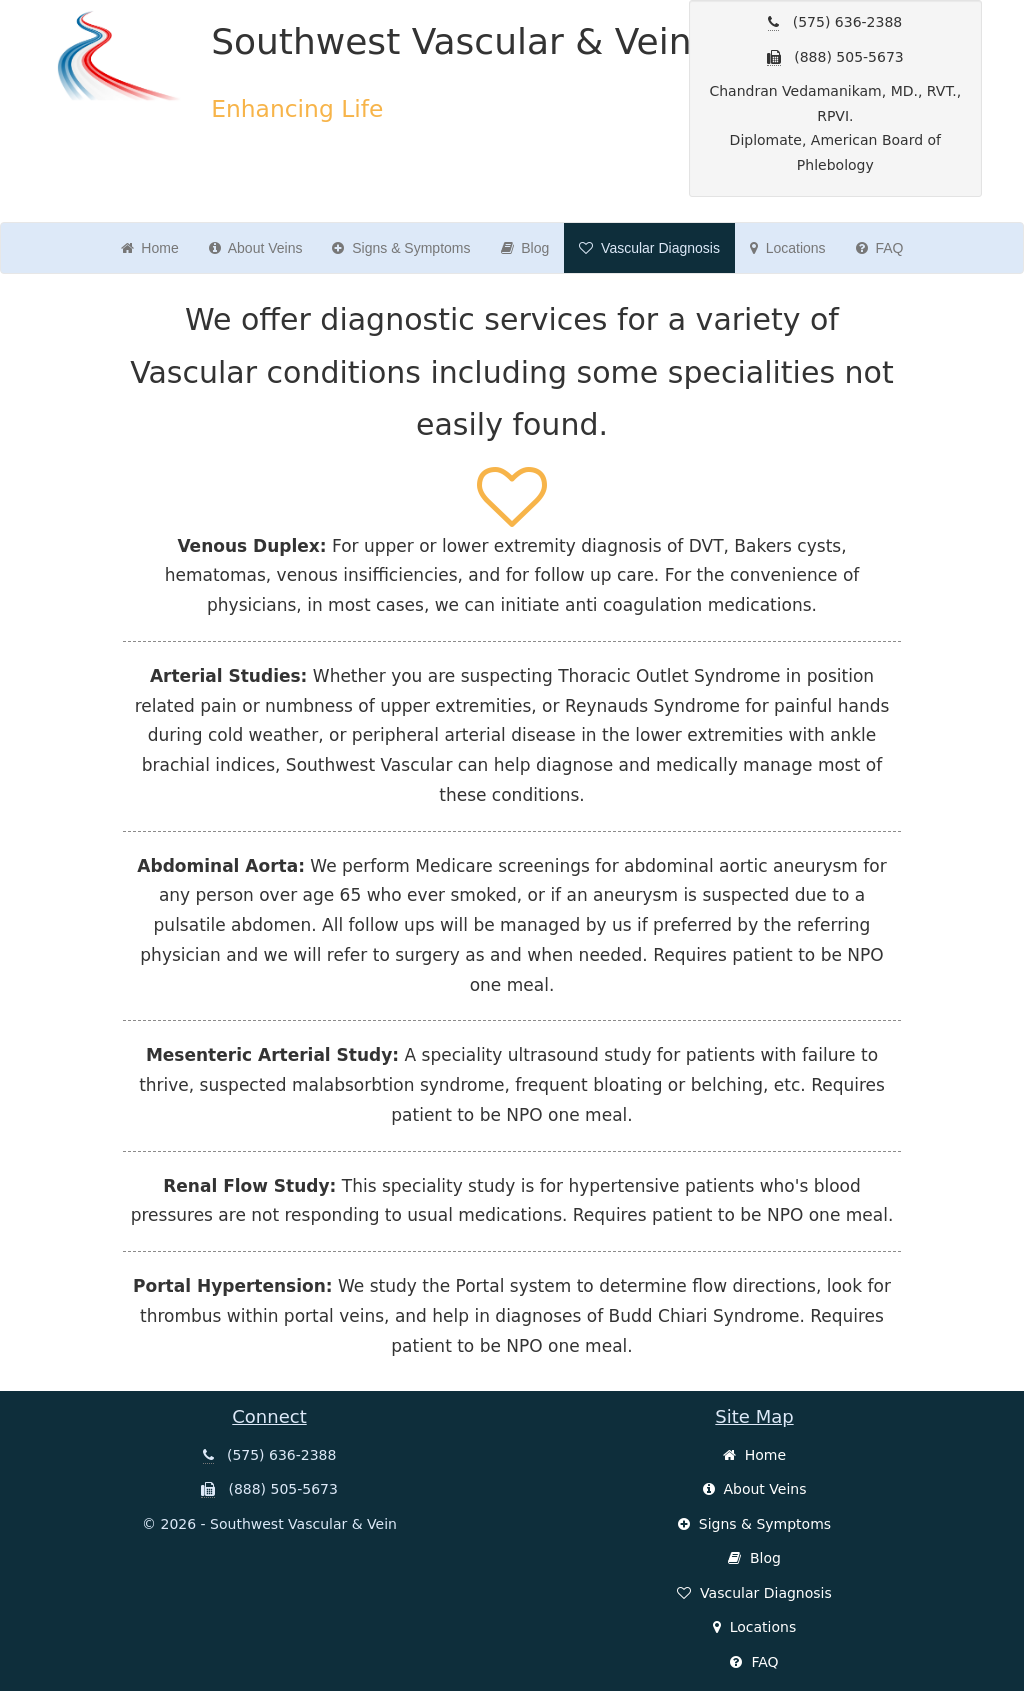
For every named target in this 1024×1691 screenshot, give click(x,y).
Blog (525, 248)
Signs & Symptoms (401, 248)
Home (150, 248)
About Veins (256, 248)
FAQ (880, 248)
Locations (788, 248)
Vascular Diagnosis (649, 248)
